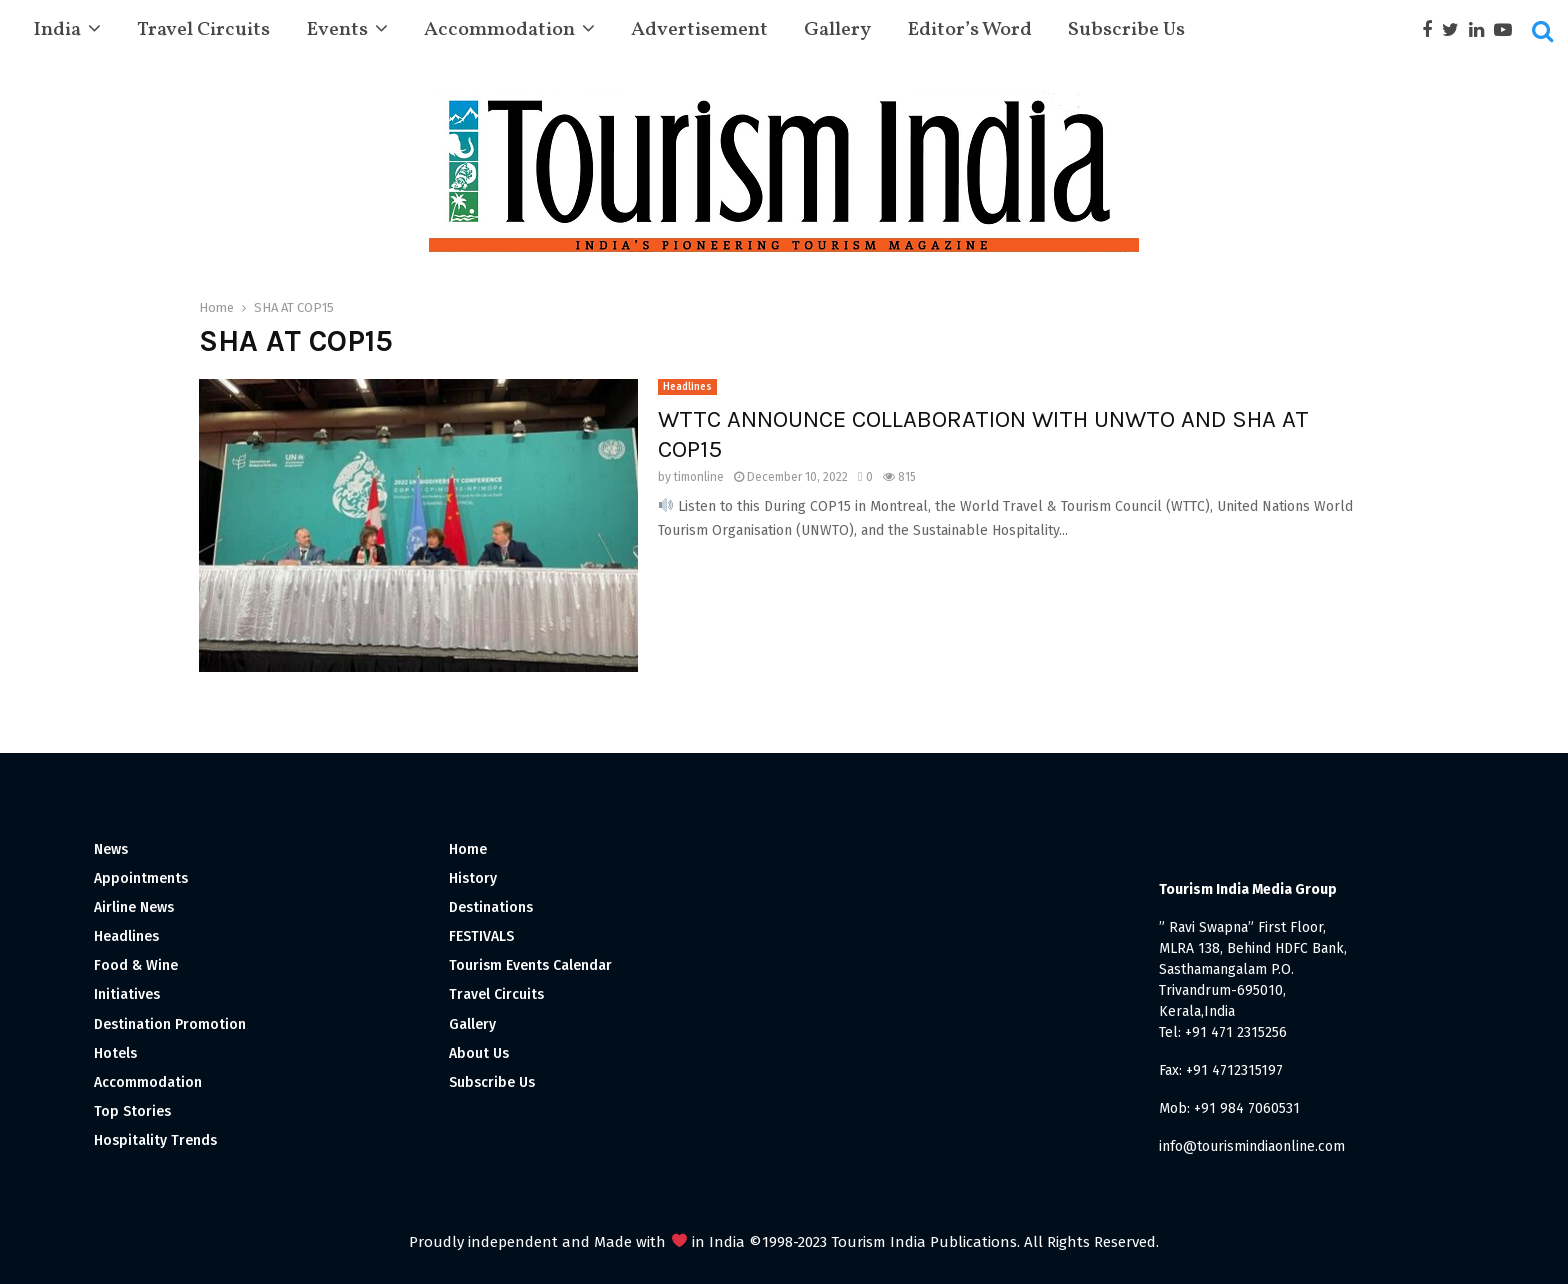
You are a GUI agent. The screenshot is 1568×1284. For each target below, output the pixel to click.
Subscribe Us (1126, 30)
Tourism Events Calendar (530, 965)
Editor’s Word (969, 30)
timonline (699, 477)
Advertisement (699, 30)
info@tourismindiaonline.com (1252, 1146)
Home (468, 849)
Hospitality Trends (155, 1140)
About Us (479, 1053)
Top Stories (132, 1111)
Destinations (491, 907)
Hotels (115, 1053)
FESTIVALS (481, 936)
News (111, 849)
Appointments (141, 878)
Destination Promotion (170, 1024)
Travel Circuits (203, 30)
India (57, 30)
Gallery (837, 30)
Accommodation (499, 30)
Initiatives (127, 994)
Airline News (134, 907)
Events (337, 30)
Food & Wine (136, 965)
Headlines (687, 387)
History (473, 878)
